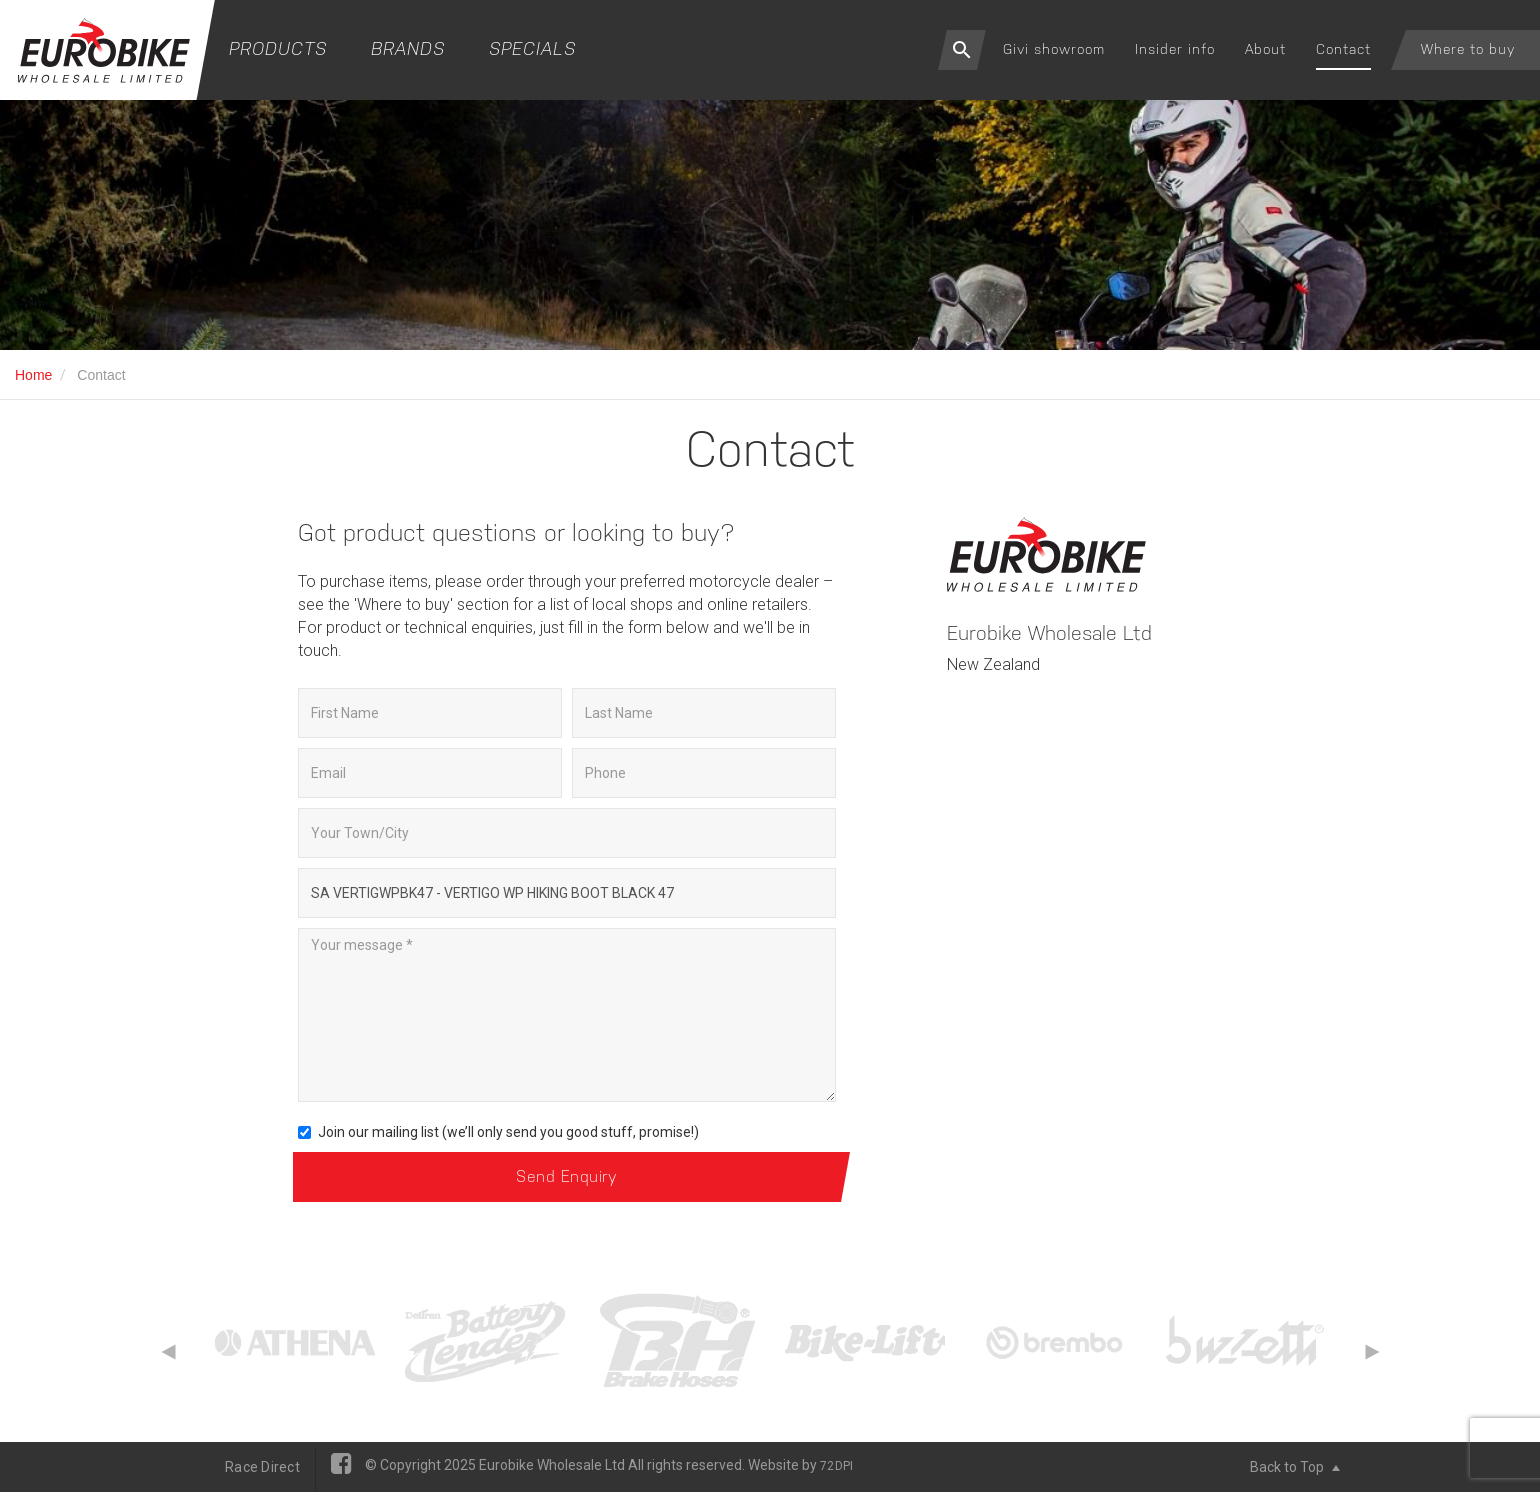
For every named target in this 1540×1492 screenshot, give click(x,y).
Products (278, 48)
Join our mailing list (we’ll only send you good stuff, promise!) (498, 1132)
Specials (532, 48)
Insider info (1175, 49)
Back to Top (1295, 1467)
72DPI (836, 1466)
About (1265, 49)
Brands (408, 48)
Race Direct (262, 1467)
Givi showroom (1054, 49)
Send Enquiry (566, 1176)
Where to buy (1468, 49)
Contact (1343, 49)
